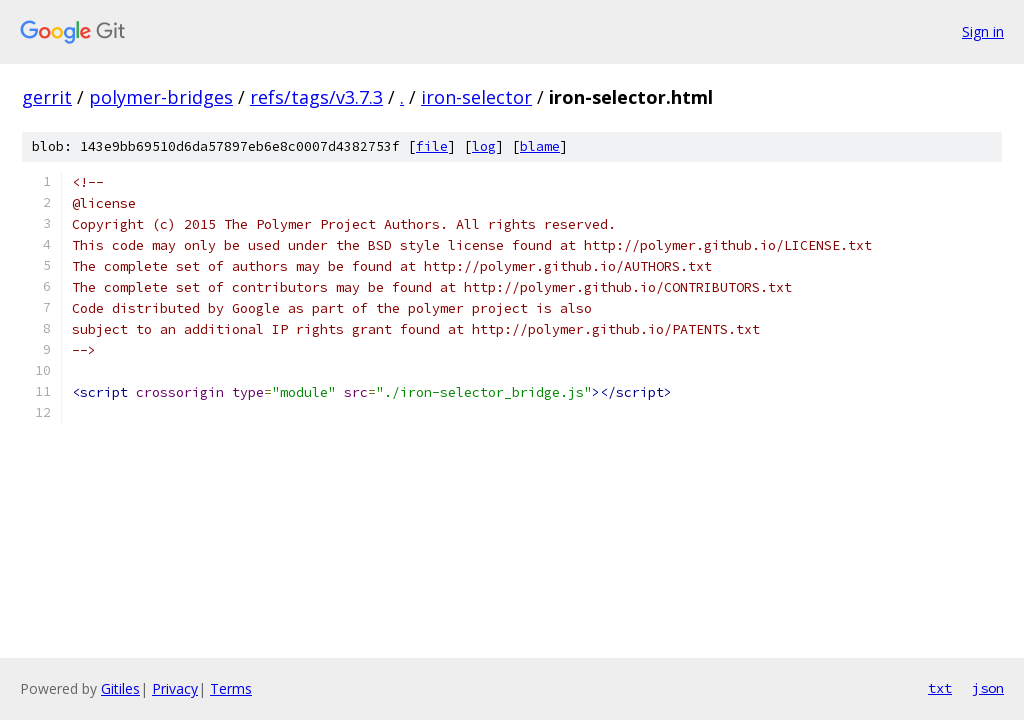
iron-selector (476, 97)
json (988, 688)
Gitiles (120, 688)
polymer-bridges (161, 97)
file (432, 146)
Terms (231, 688)
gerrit (47, 97)
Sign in (983, 31)
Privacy (175, 688)
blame (540, 146)
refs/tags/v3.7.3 (316, 97)
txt (940, 688)
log (484, 146)
